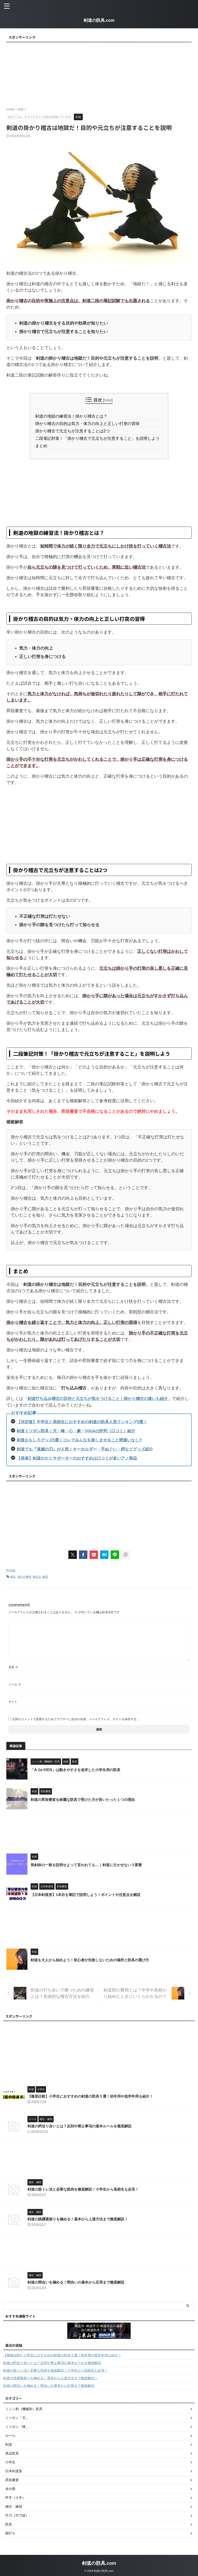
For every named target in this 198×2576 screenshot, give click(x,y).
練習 (45, 1578)
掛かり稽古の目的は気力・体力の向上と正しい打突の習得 (87, 424)
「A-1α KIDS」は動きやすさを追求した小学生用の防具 (78, 1771)
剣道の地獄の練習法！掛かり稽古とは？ (69, 416)
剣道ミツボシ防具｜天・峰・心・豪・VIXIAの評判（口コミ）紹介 (79, 1433)
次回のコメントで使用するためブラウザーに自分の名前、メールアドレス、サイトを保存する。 (75, 1720)
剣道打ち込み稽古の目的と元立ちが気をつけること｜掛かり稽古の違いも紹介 (101, 1401)
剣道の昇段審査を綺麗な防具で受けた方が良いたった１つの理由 (86, 1801)
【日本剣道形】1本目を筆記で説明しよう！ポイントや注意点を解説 (89, 1896)
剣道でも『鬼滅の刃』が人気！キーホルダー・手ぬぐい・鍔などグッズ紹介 (88, 1450)
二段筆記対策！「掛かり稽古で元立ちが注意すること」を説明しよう (99, 440)
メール (14, 1685)
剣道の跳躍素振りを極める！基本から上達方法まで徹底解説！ (80, 2220)
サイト (12, 1703)
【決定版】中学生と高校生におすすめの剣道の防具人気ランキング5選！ (85, 1424)
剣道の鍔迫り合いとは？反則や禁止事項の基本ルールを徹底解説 (82, 2127)
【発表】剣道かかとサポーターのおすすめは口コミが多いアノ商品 (80, 1459)
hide (108, 400)
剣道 (12, 1571)
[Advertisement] (99, 73)
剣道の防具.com (99, 20)
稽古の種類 (24, 1578)
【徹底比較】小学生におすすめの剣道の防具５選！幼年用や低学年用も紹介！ (93, 2097)
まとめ (36, 448)
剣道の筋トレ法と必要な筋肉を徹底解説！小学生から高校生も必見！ (86, 2190)
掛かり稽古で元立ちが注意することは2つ (71, 432)
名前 (13, 1668)
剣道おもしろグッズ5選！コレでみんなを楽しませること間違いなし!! (82, 1442)
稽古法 (37, 1578)
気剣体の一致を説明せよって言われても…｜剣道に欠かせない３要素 (89, 1866)
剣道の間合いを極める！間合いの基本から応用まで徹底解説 (78, 2283)
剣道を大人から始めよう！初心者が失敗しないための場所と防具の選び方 (93, 1961)
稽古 (13, 1578)
